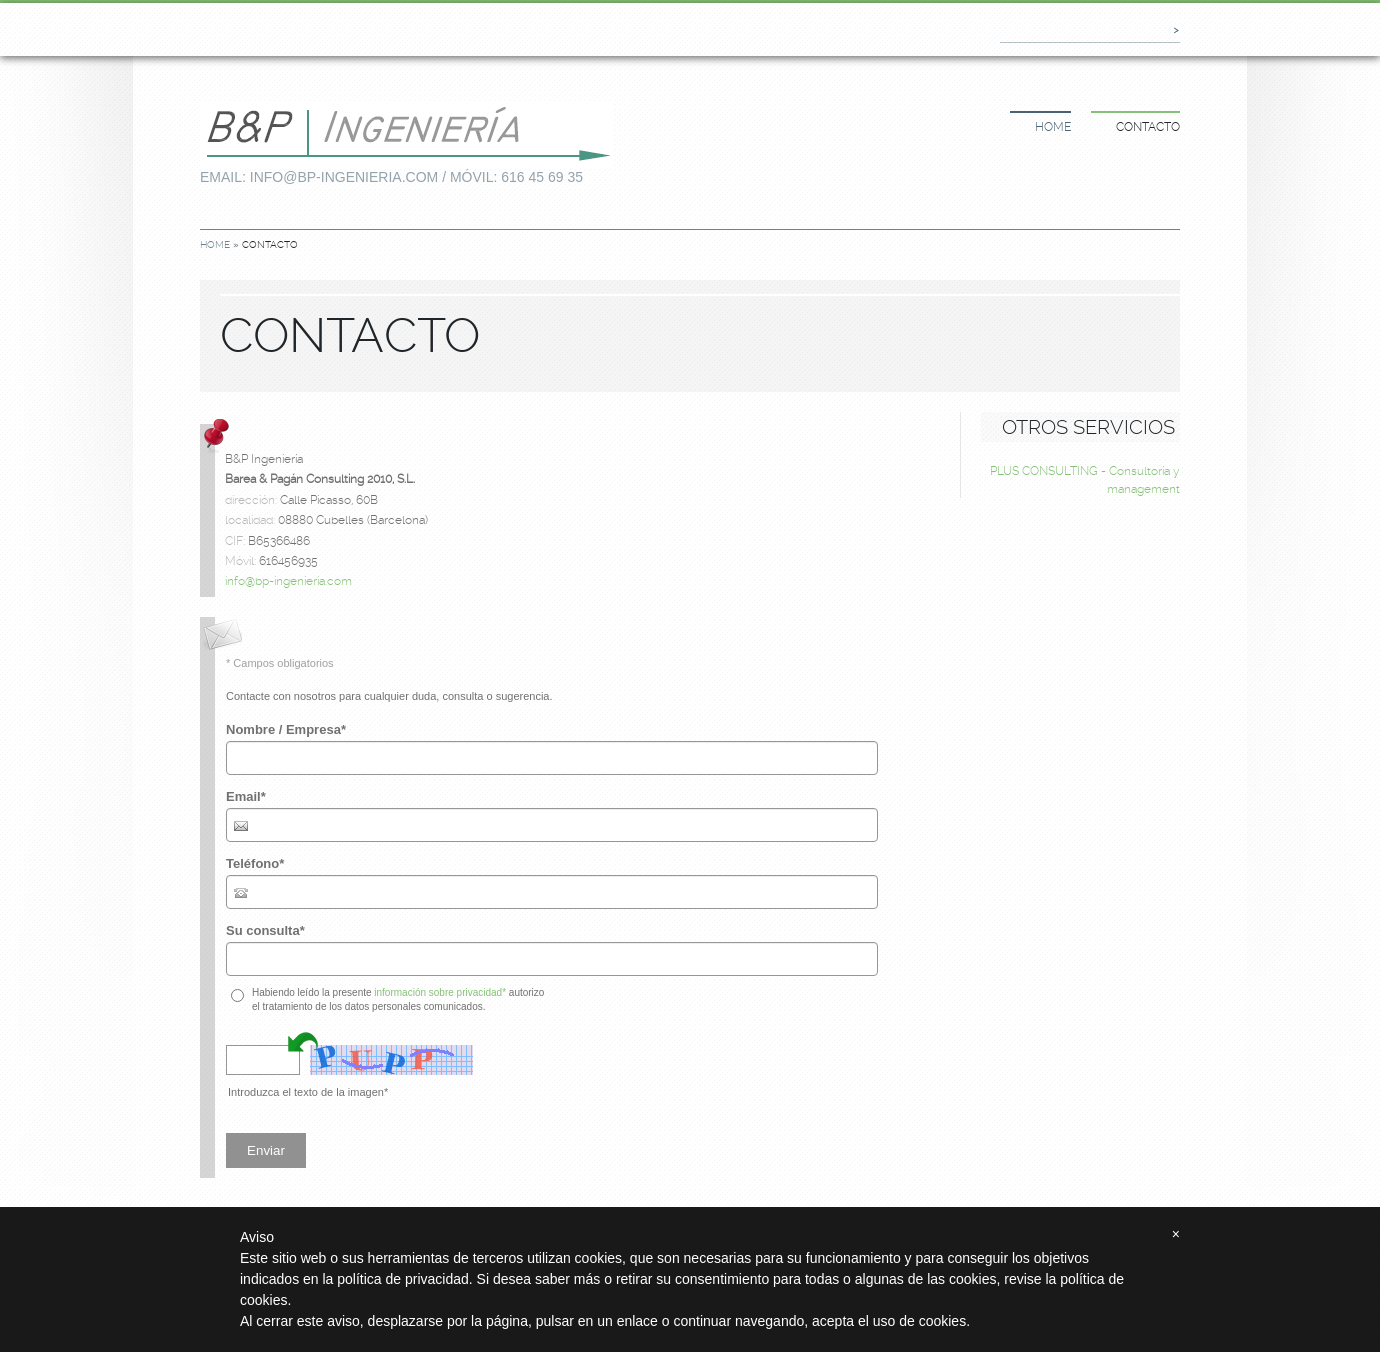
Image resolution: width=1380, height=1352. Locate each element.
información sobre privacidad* (440, 992)
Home (1053, 127)
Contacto (1148, 127)
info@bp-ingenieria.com (288, 581)
